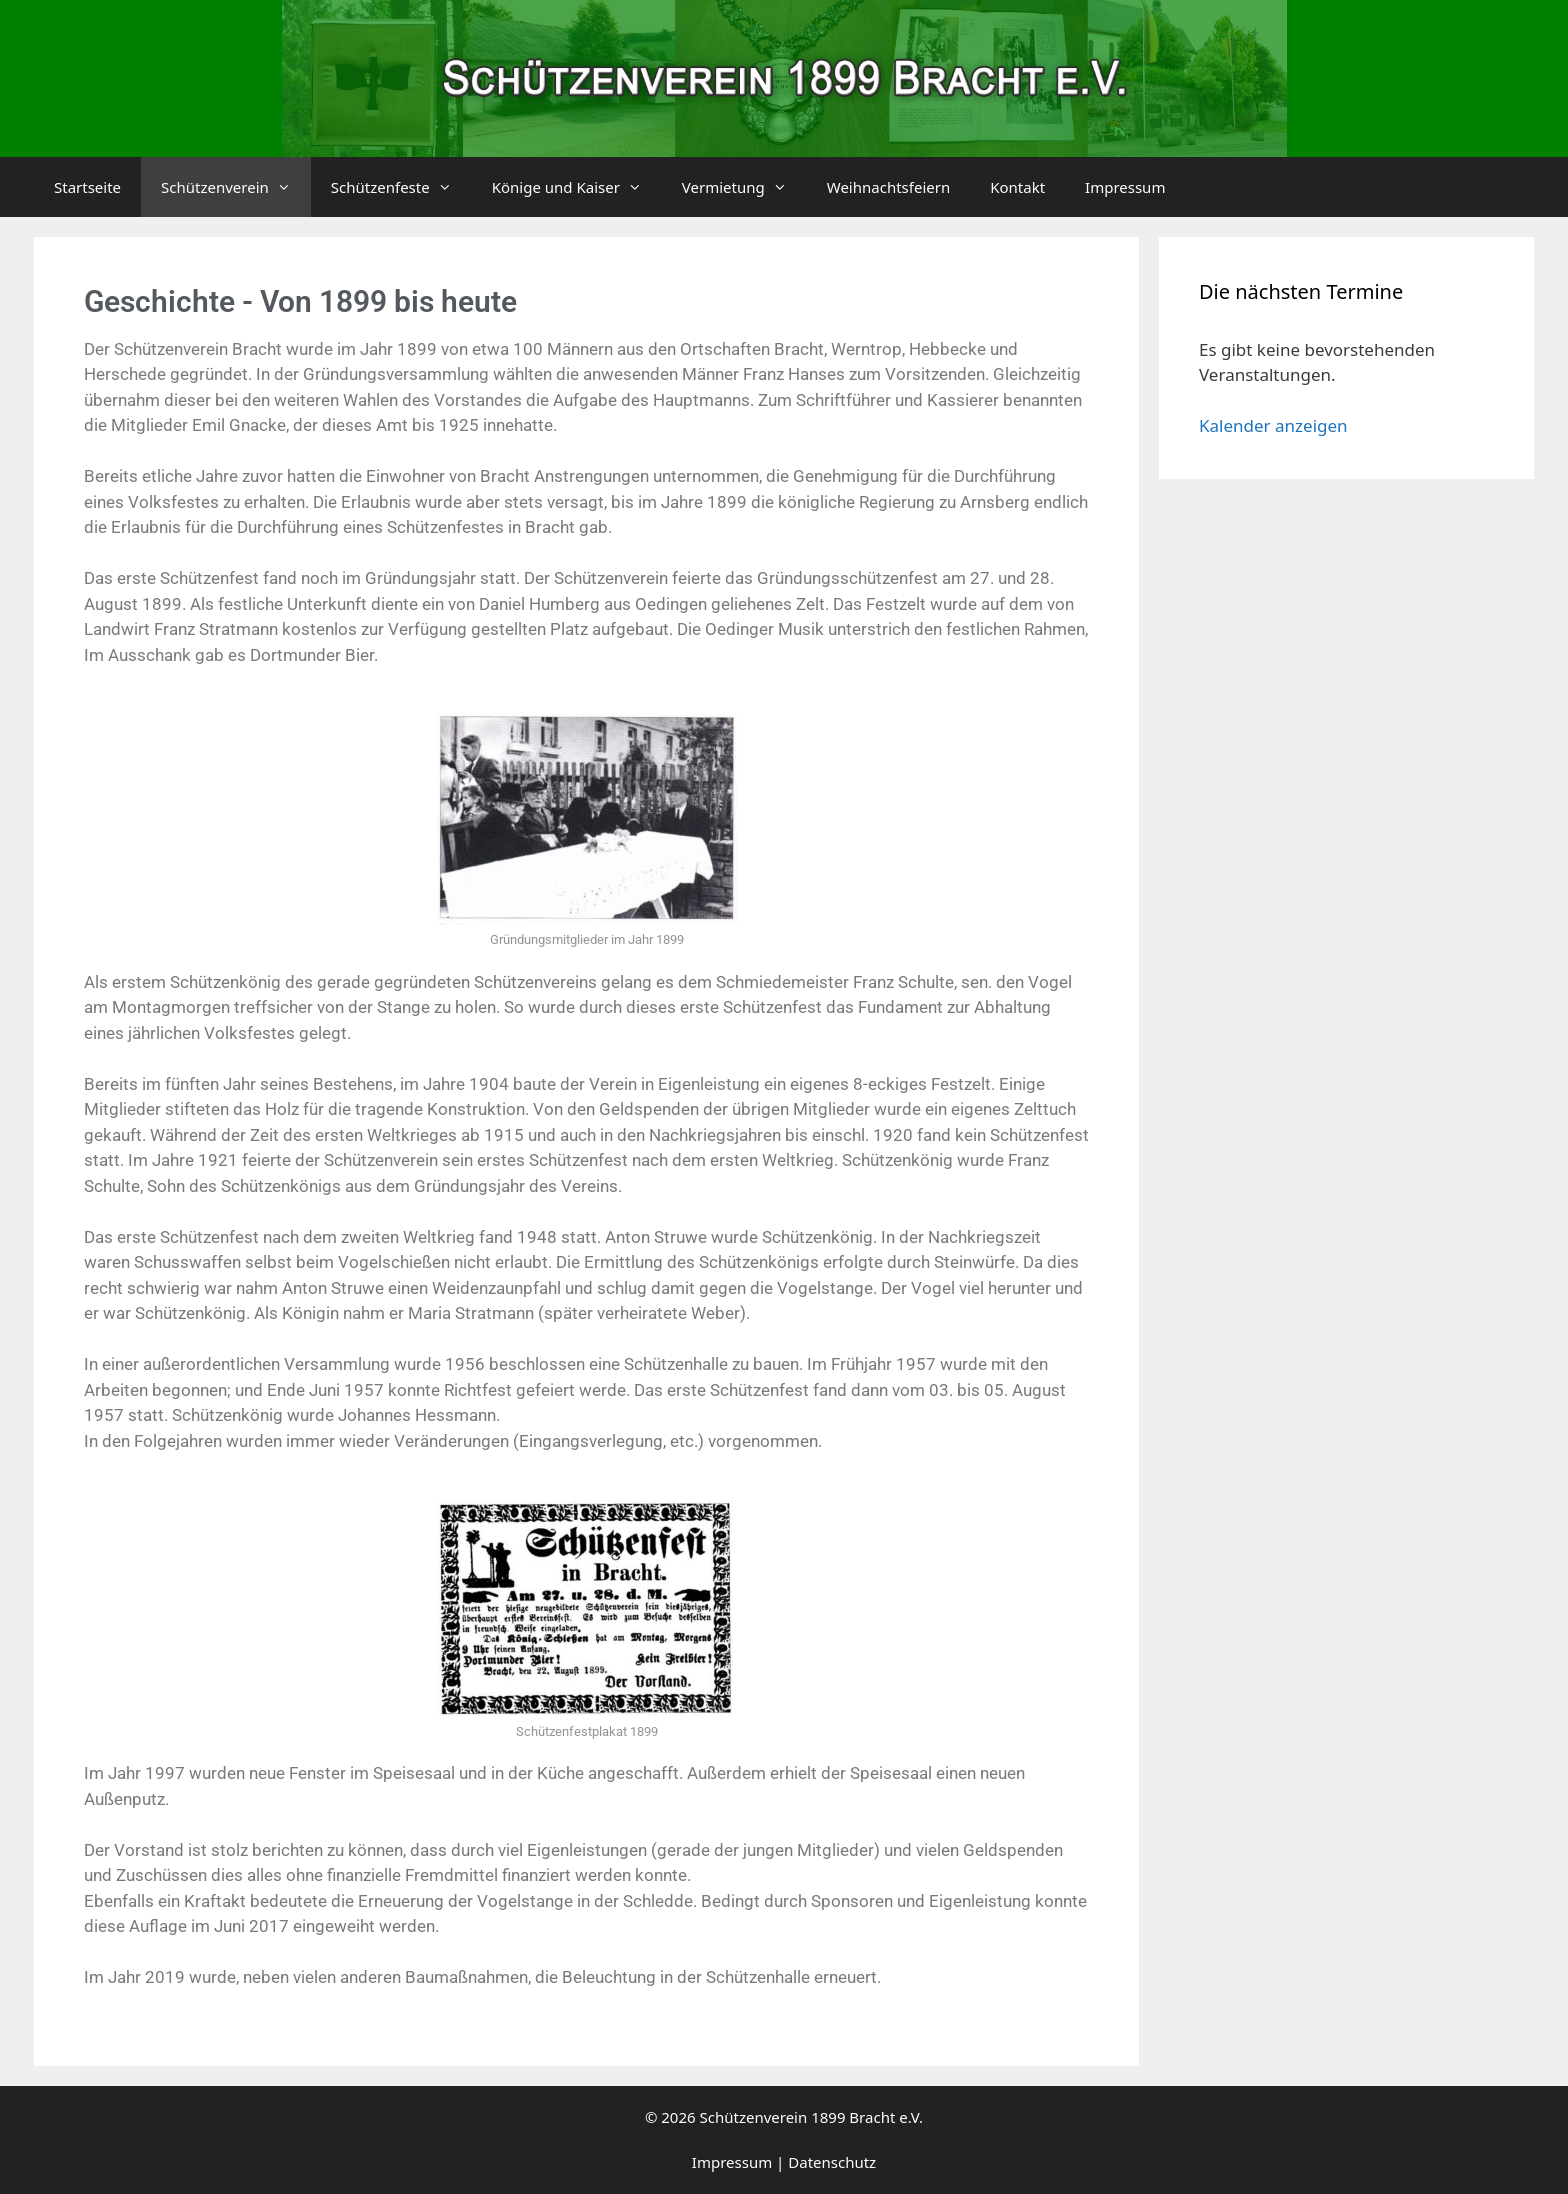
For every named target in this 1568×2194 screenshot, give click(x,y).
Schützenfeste (401, 187)
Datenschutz (832, 2162)
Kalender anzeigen (1273, 425)
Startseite (87, 187)
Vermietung (744, 187)
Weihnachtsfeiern (888, 187)
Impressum (1125, 187)
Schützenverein (236, 187)
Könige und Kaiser (577, 187)
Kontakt (1017, 187)
